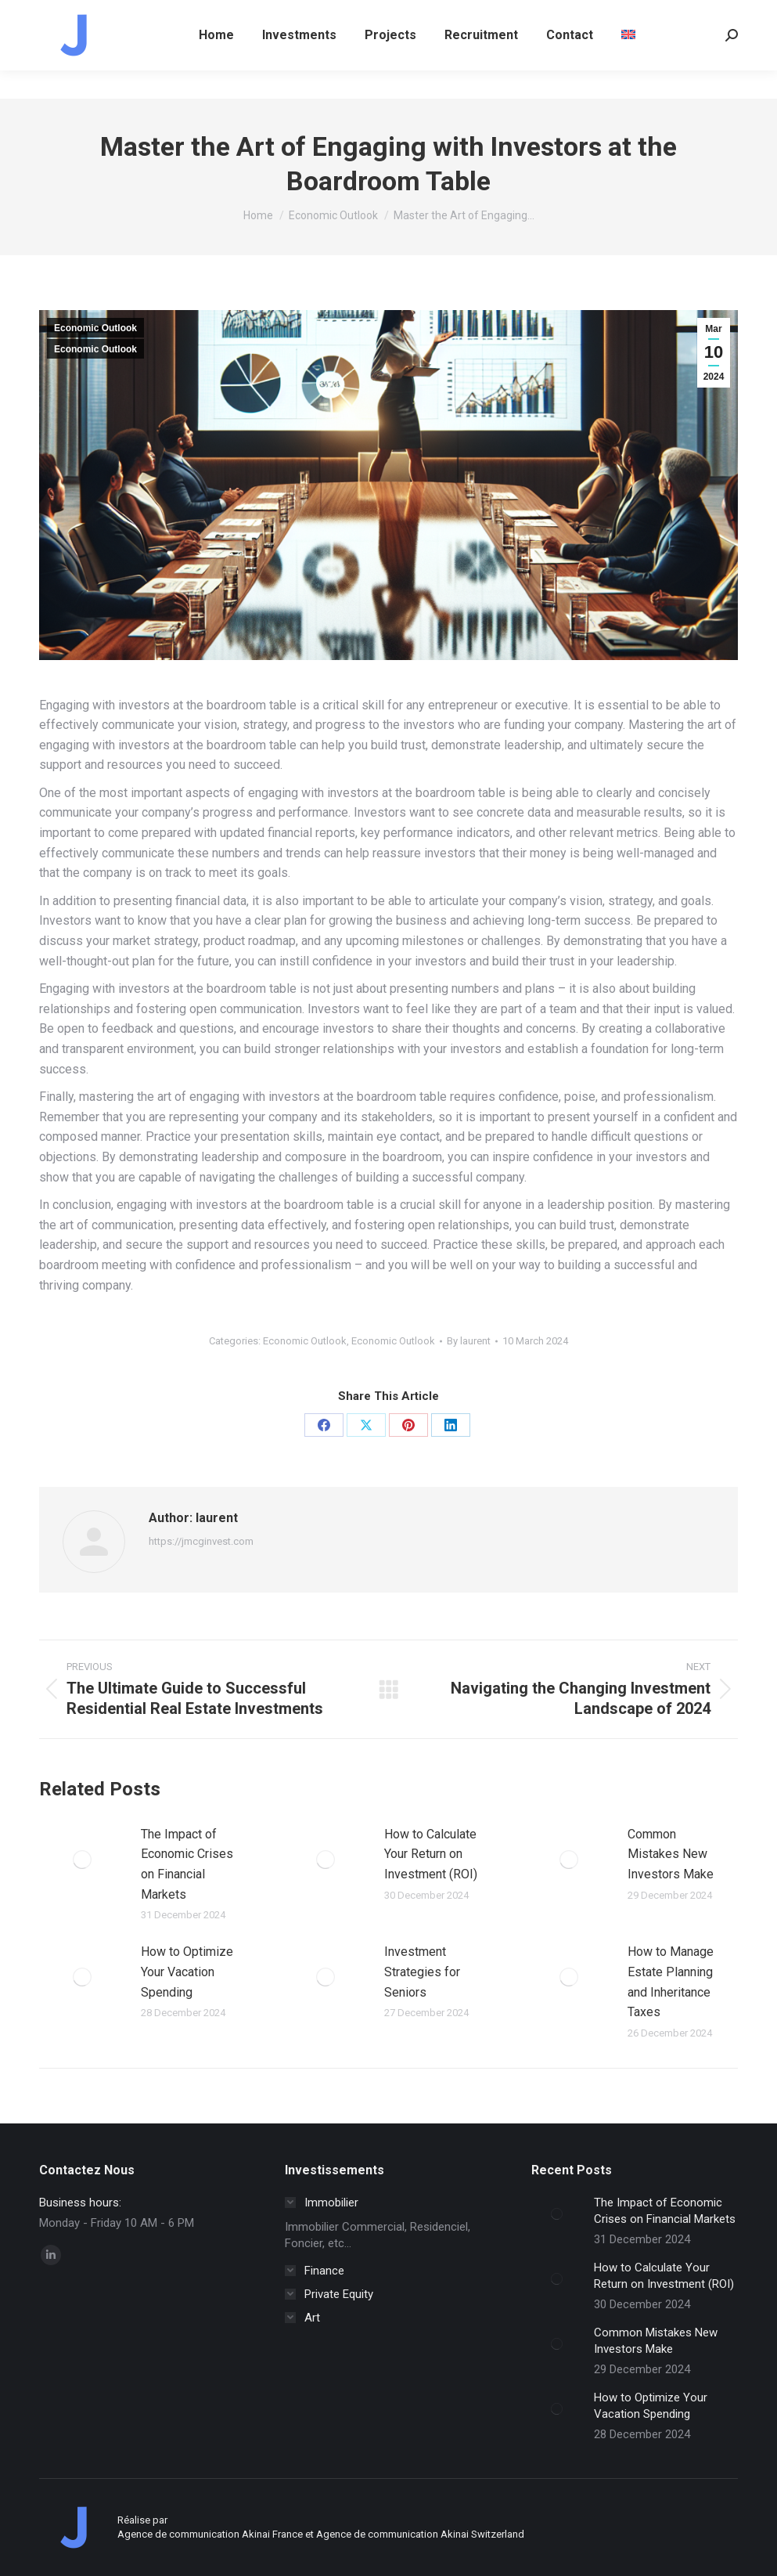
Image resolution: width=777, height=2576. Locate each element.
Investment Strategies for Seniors (422, 1971)
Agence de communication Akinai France (211, 2534)
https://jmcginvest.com (201, 1541)
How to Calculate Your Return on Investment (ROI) (430, 1854)
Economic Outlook (95, 328)
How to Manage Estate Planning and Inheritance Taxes (671, 1981)
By (469, 1341)
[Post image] (82, 1859)
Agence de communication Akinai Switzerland (420, 2534)
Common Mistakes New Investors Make (671, 1854)
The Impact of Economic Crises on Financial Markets (187, 1864)
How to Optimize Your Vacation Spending (187, 1971)
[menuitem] (628, 63)
